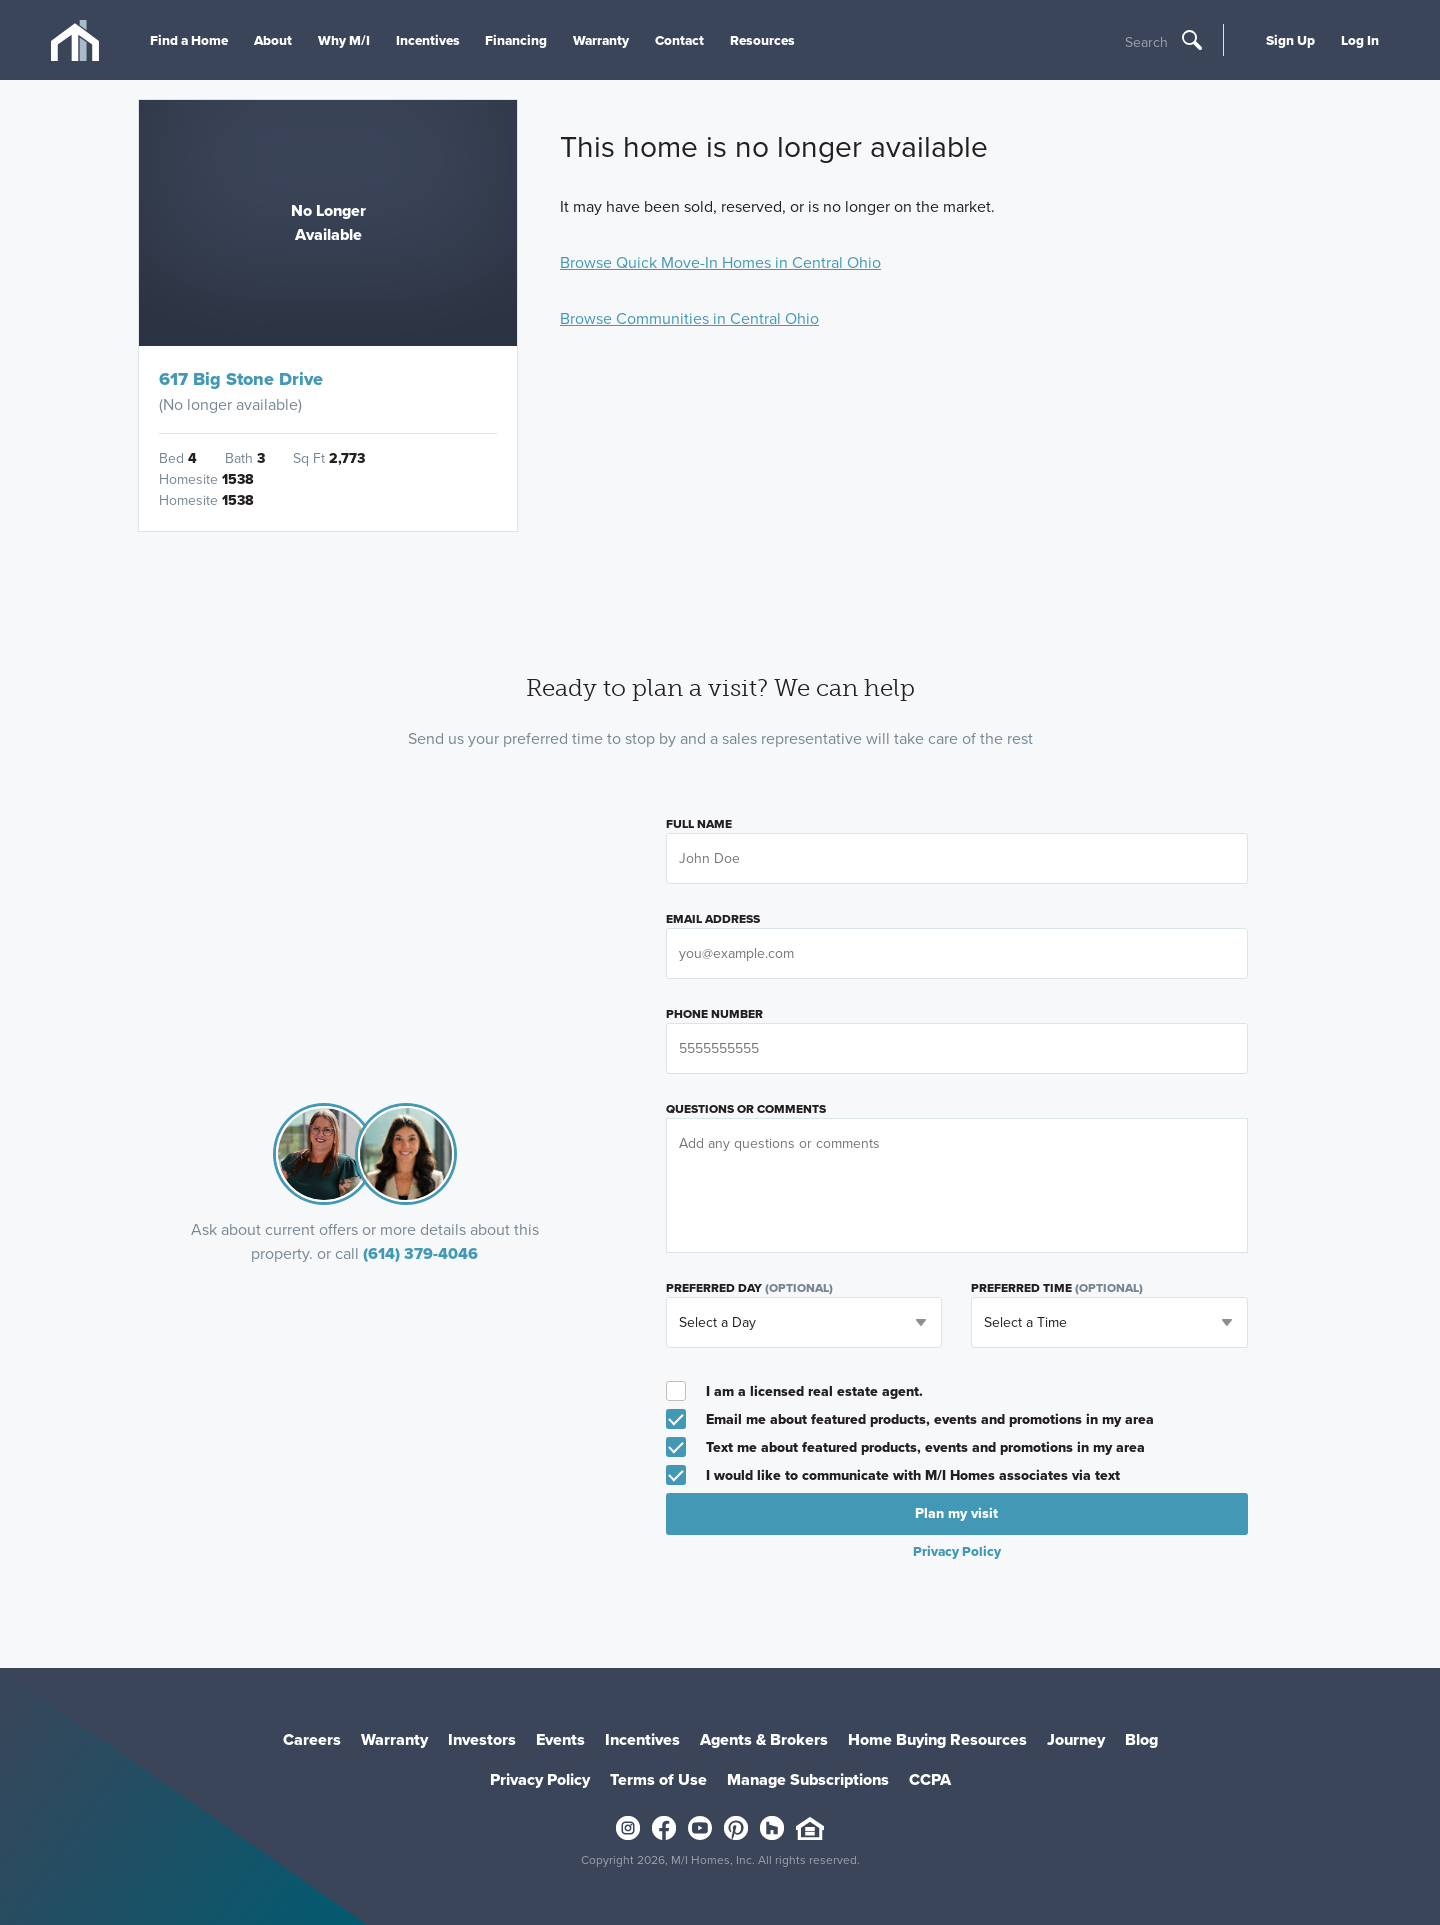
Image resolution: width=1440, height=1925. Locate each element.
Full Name (699, 824)
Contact (679, 40)
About (273, 40)
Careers (312, 1739)
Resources (762, 40)
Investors (482, 1739)
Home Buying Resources (937, 1739)
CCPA (930, 1779)
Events (560, 1739)
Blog (1141, 1739)
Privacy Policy (957, 1551)
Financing (516, 40)
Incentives (428, 40)
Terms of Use (658, 1779)
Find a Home (189, 40)
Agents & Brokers (764, 1739)
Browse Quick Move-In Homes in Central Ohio (720, 262)
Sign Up (1290, 40)
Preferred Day (749, 1288)
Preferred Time (1057, 1288)
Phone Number (714, 1014)
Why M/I (344, 40)
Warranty (601, 40)
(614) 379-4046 (420, 1253)
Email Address (713, 919)
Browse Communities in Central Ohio (689, 318)
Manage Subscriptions (808, 1779)
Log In (1360, 40)
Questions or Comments (746, 1109)
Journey (1076, 1739)
